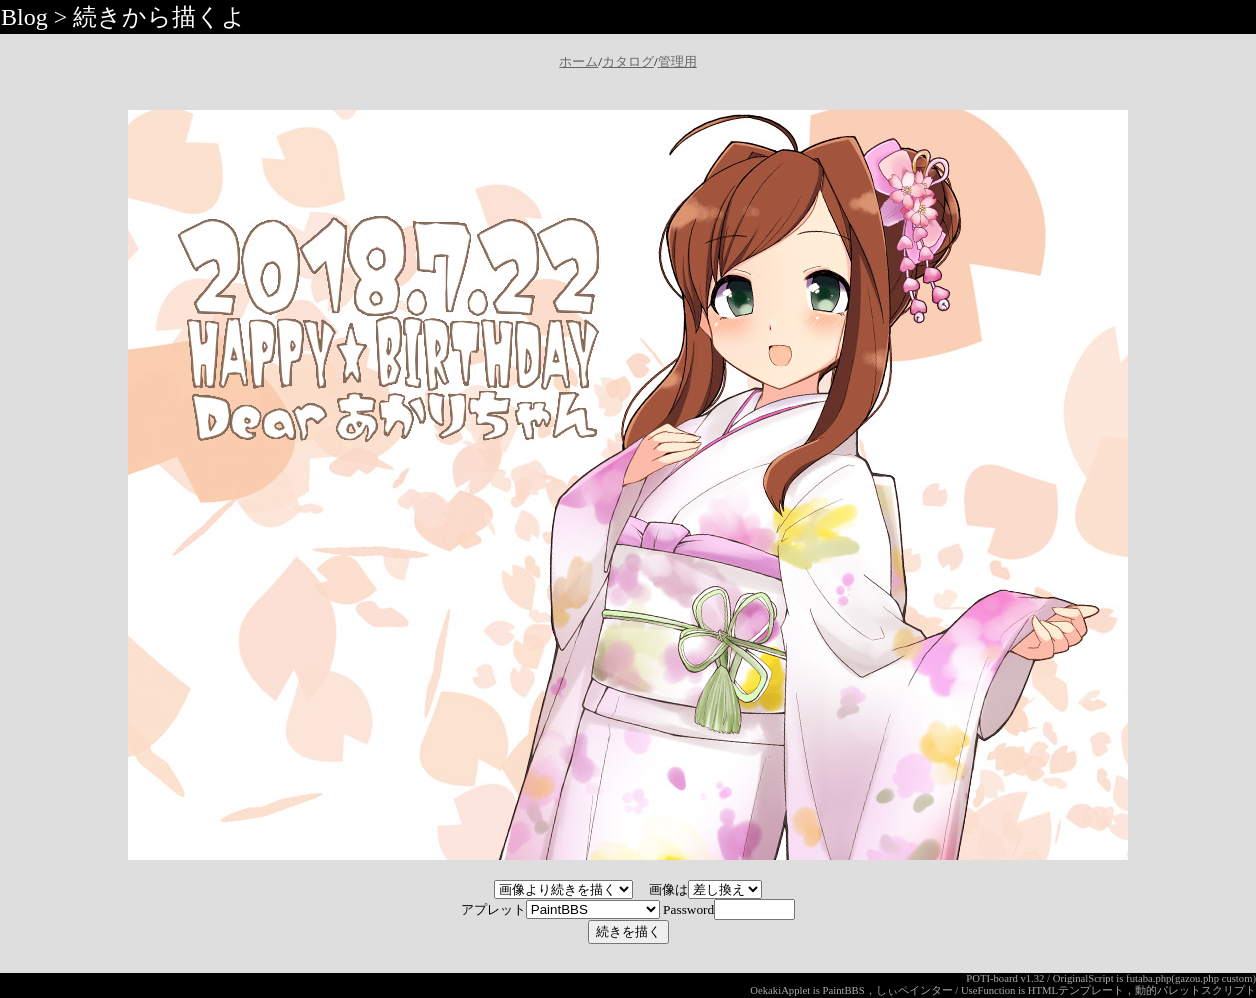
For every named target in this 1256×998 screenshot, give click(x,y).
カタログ (628, 61)
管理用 (677, 61)
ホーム (578, 61)
